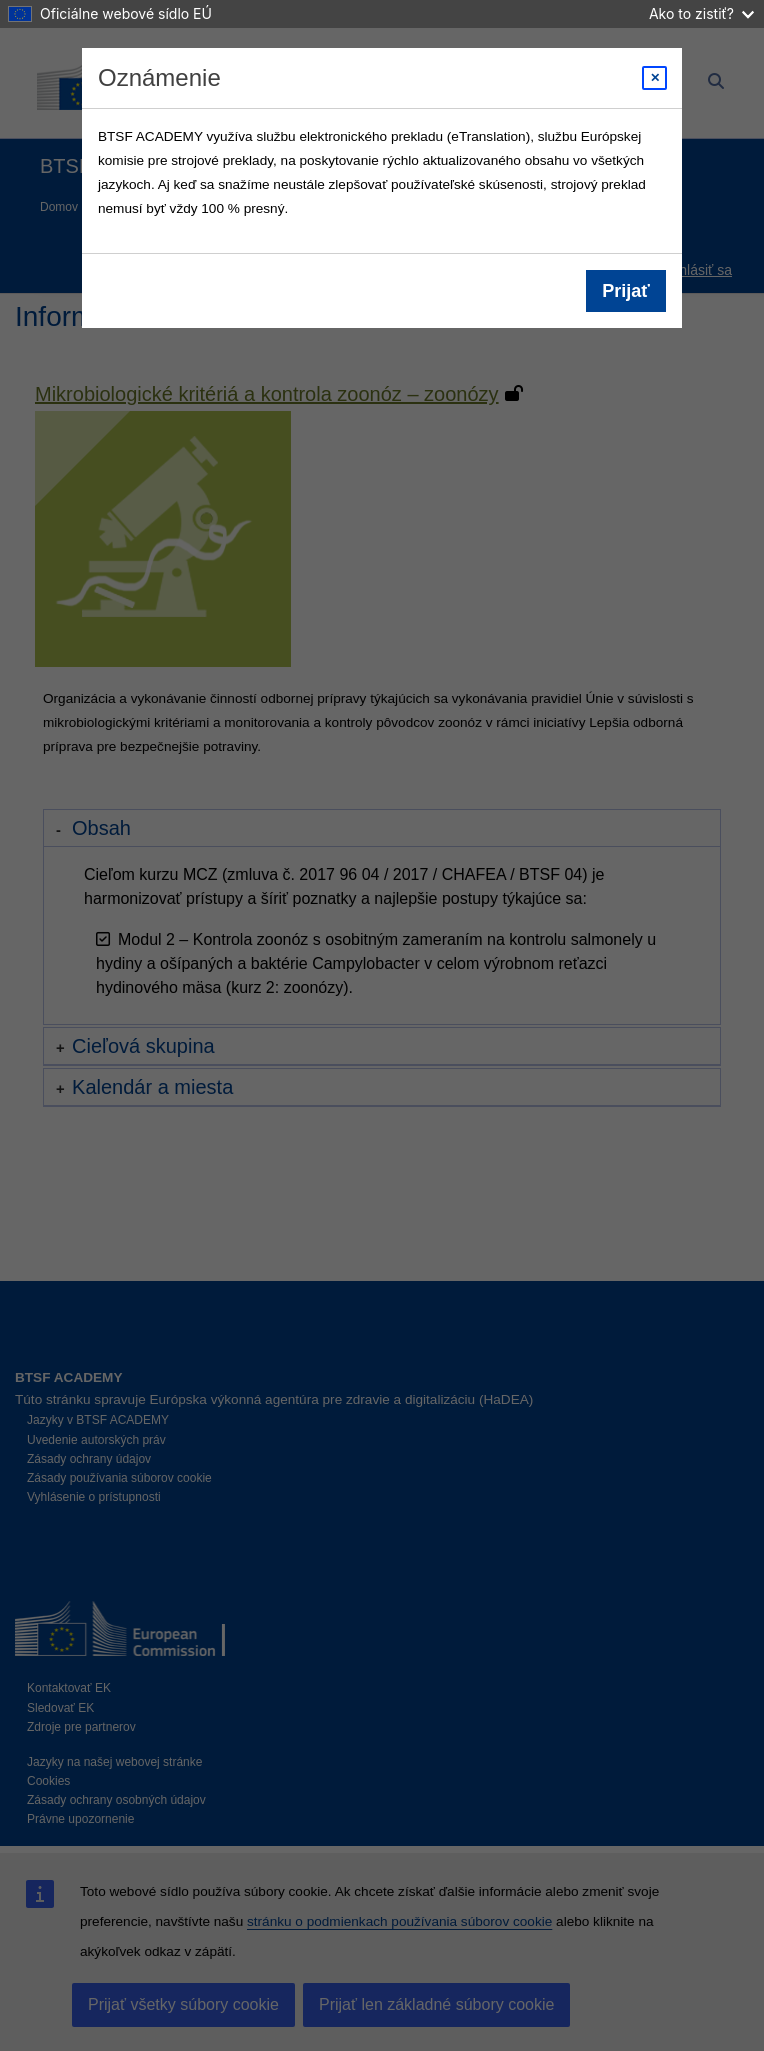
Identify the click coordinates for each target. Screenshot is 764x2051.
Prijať (626, 291)
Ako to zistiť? (701, 13)
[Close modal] (654, 78)
